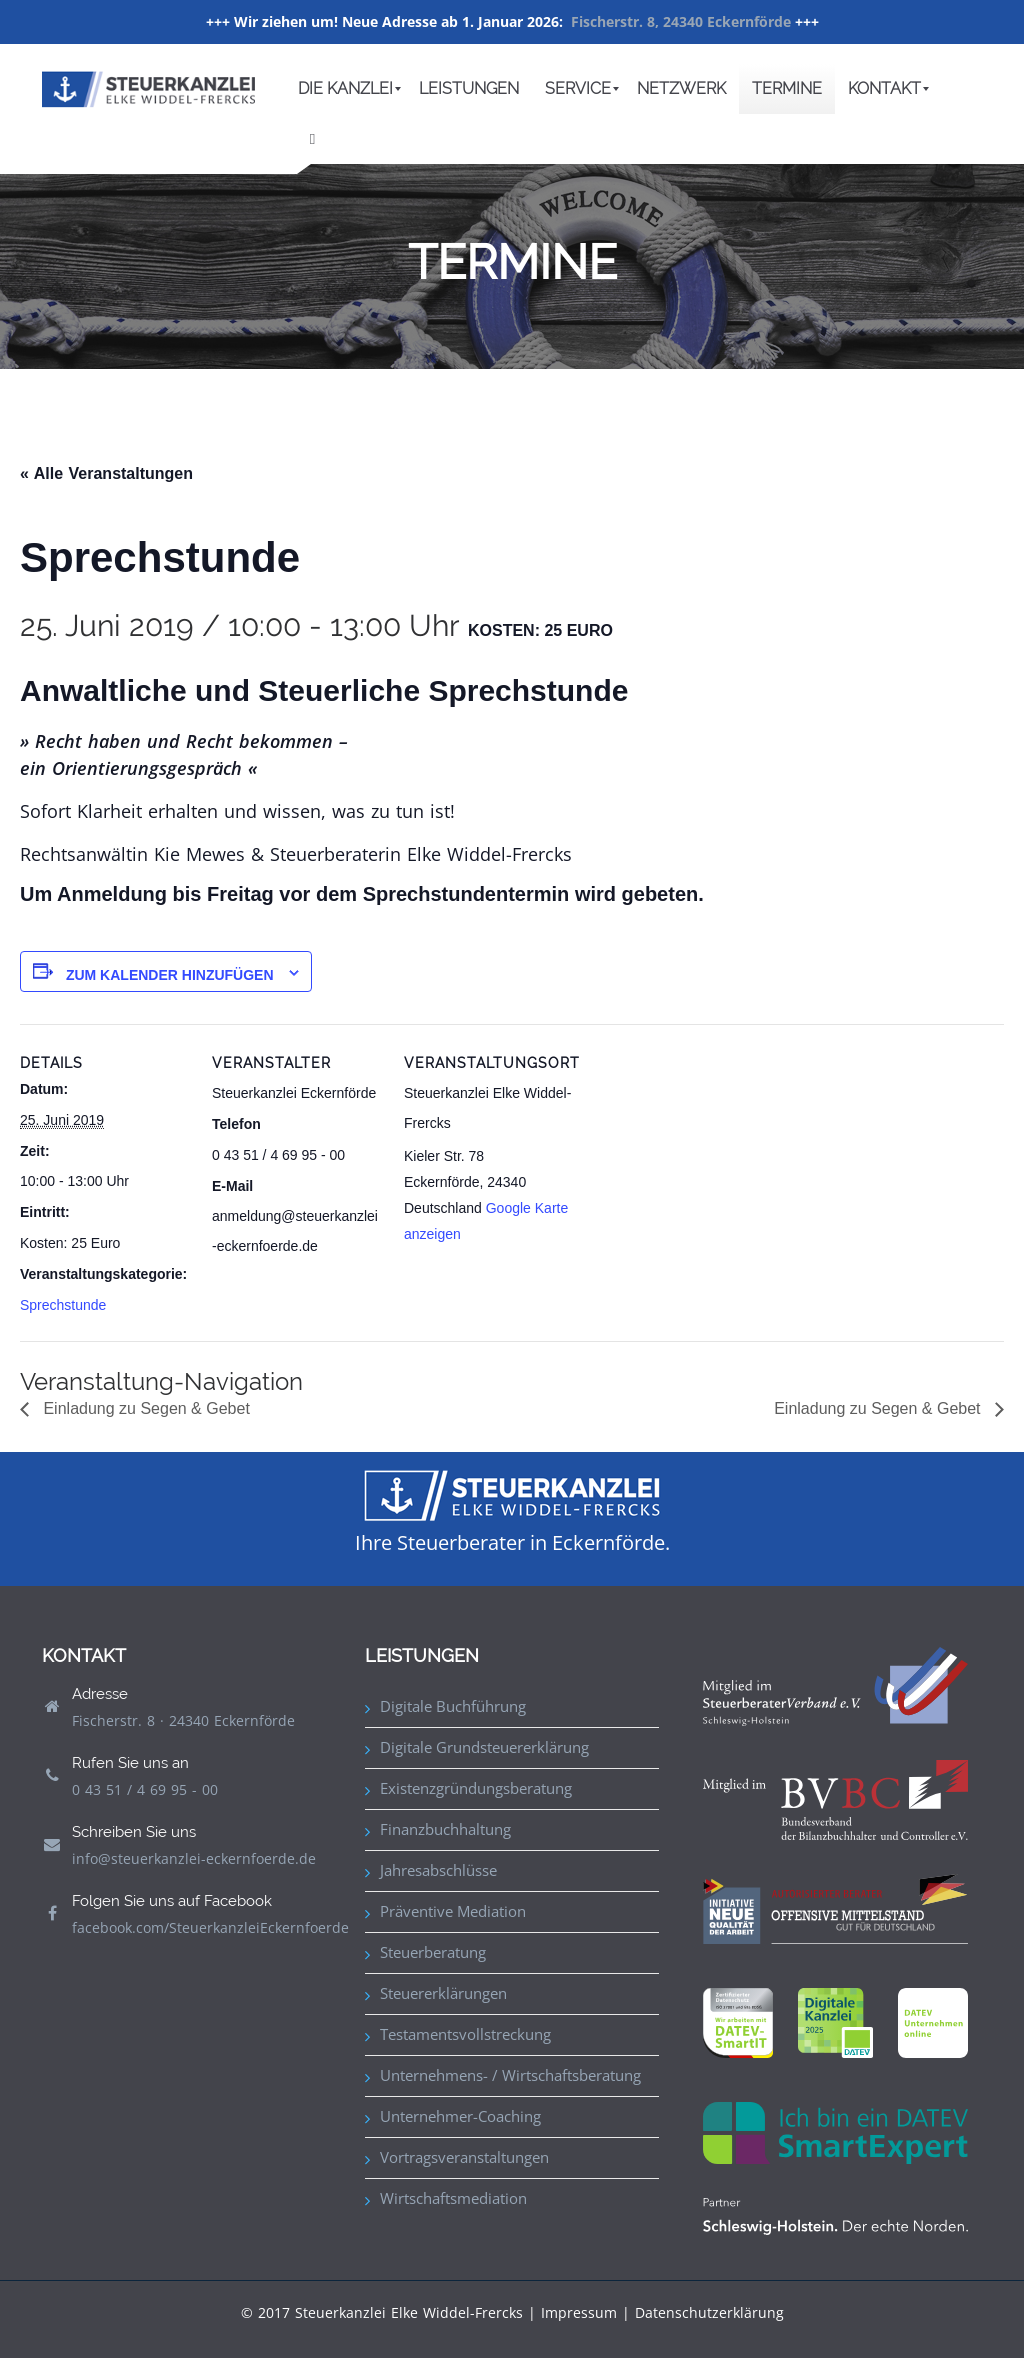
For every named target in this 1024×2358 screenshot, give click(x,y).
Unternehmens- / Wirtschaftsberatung (510, 2075)
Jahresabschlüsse (438, 1870)
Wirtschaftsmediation (453, 2198)
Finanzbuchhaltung (445, 1829)
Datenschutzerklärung (709, 2312)
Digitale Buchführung (453, 1706)
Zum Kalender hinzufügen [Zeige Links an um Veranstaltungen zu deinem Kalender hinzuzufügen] (170, 975)
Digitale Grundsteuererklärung (484, 1747)
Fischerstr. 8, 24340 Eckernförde (681, 21)
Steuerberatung (433, 1952)
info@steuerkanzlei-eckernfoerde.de (194, 1858)
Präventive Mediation (453, 1911)
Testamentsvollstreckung (465, 2034)
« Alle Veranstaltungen (106, 473)
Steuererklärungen (443, 1993)
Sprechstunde (63, 1305)
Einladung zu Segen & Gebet (144, 1408)
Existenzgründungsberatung (476, 1788)
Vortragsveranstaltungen (464, 2157)
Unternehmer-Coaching (460, 2116)
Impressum (579, 2312)
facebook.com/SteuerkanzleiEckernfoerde (210, 1927)
